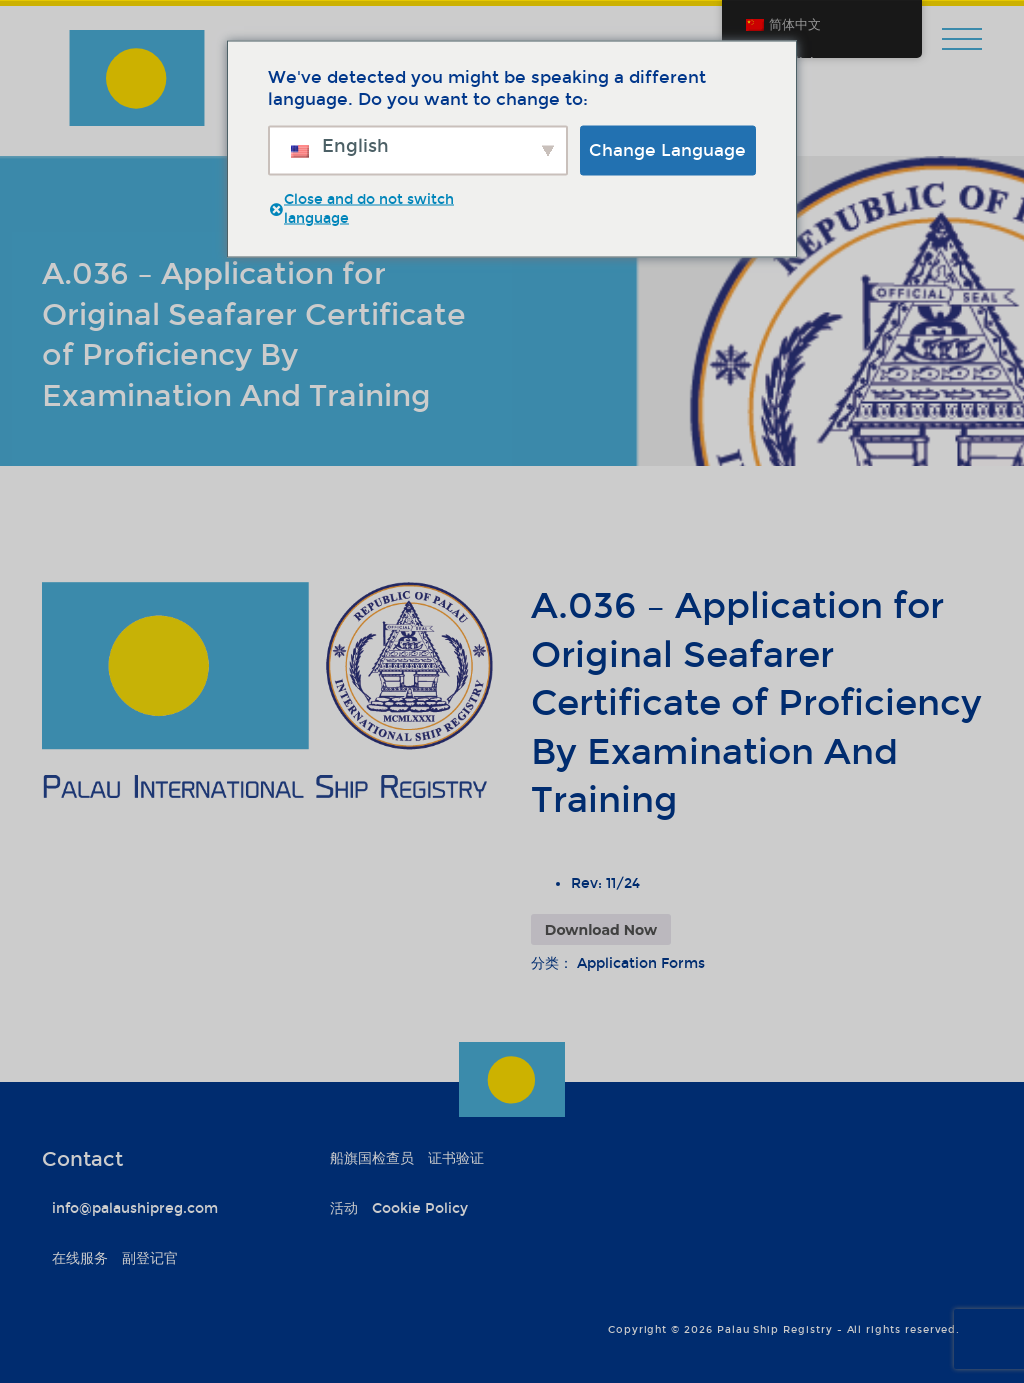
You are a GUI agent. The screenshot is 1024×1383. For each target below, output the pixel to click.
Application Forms (641, 963)
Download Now (601, 930)
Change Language (667, 149)
